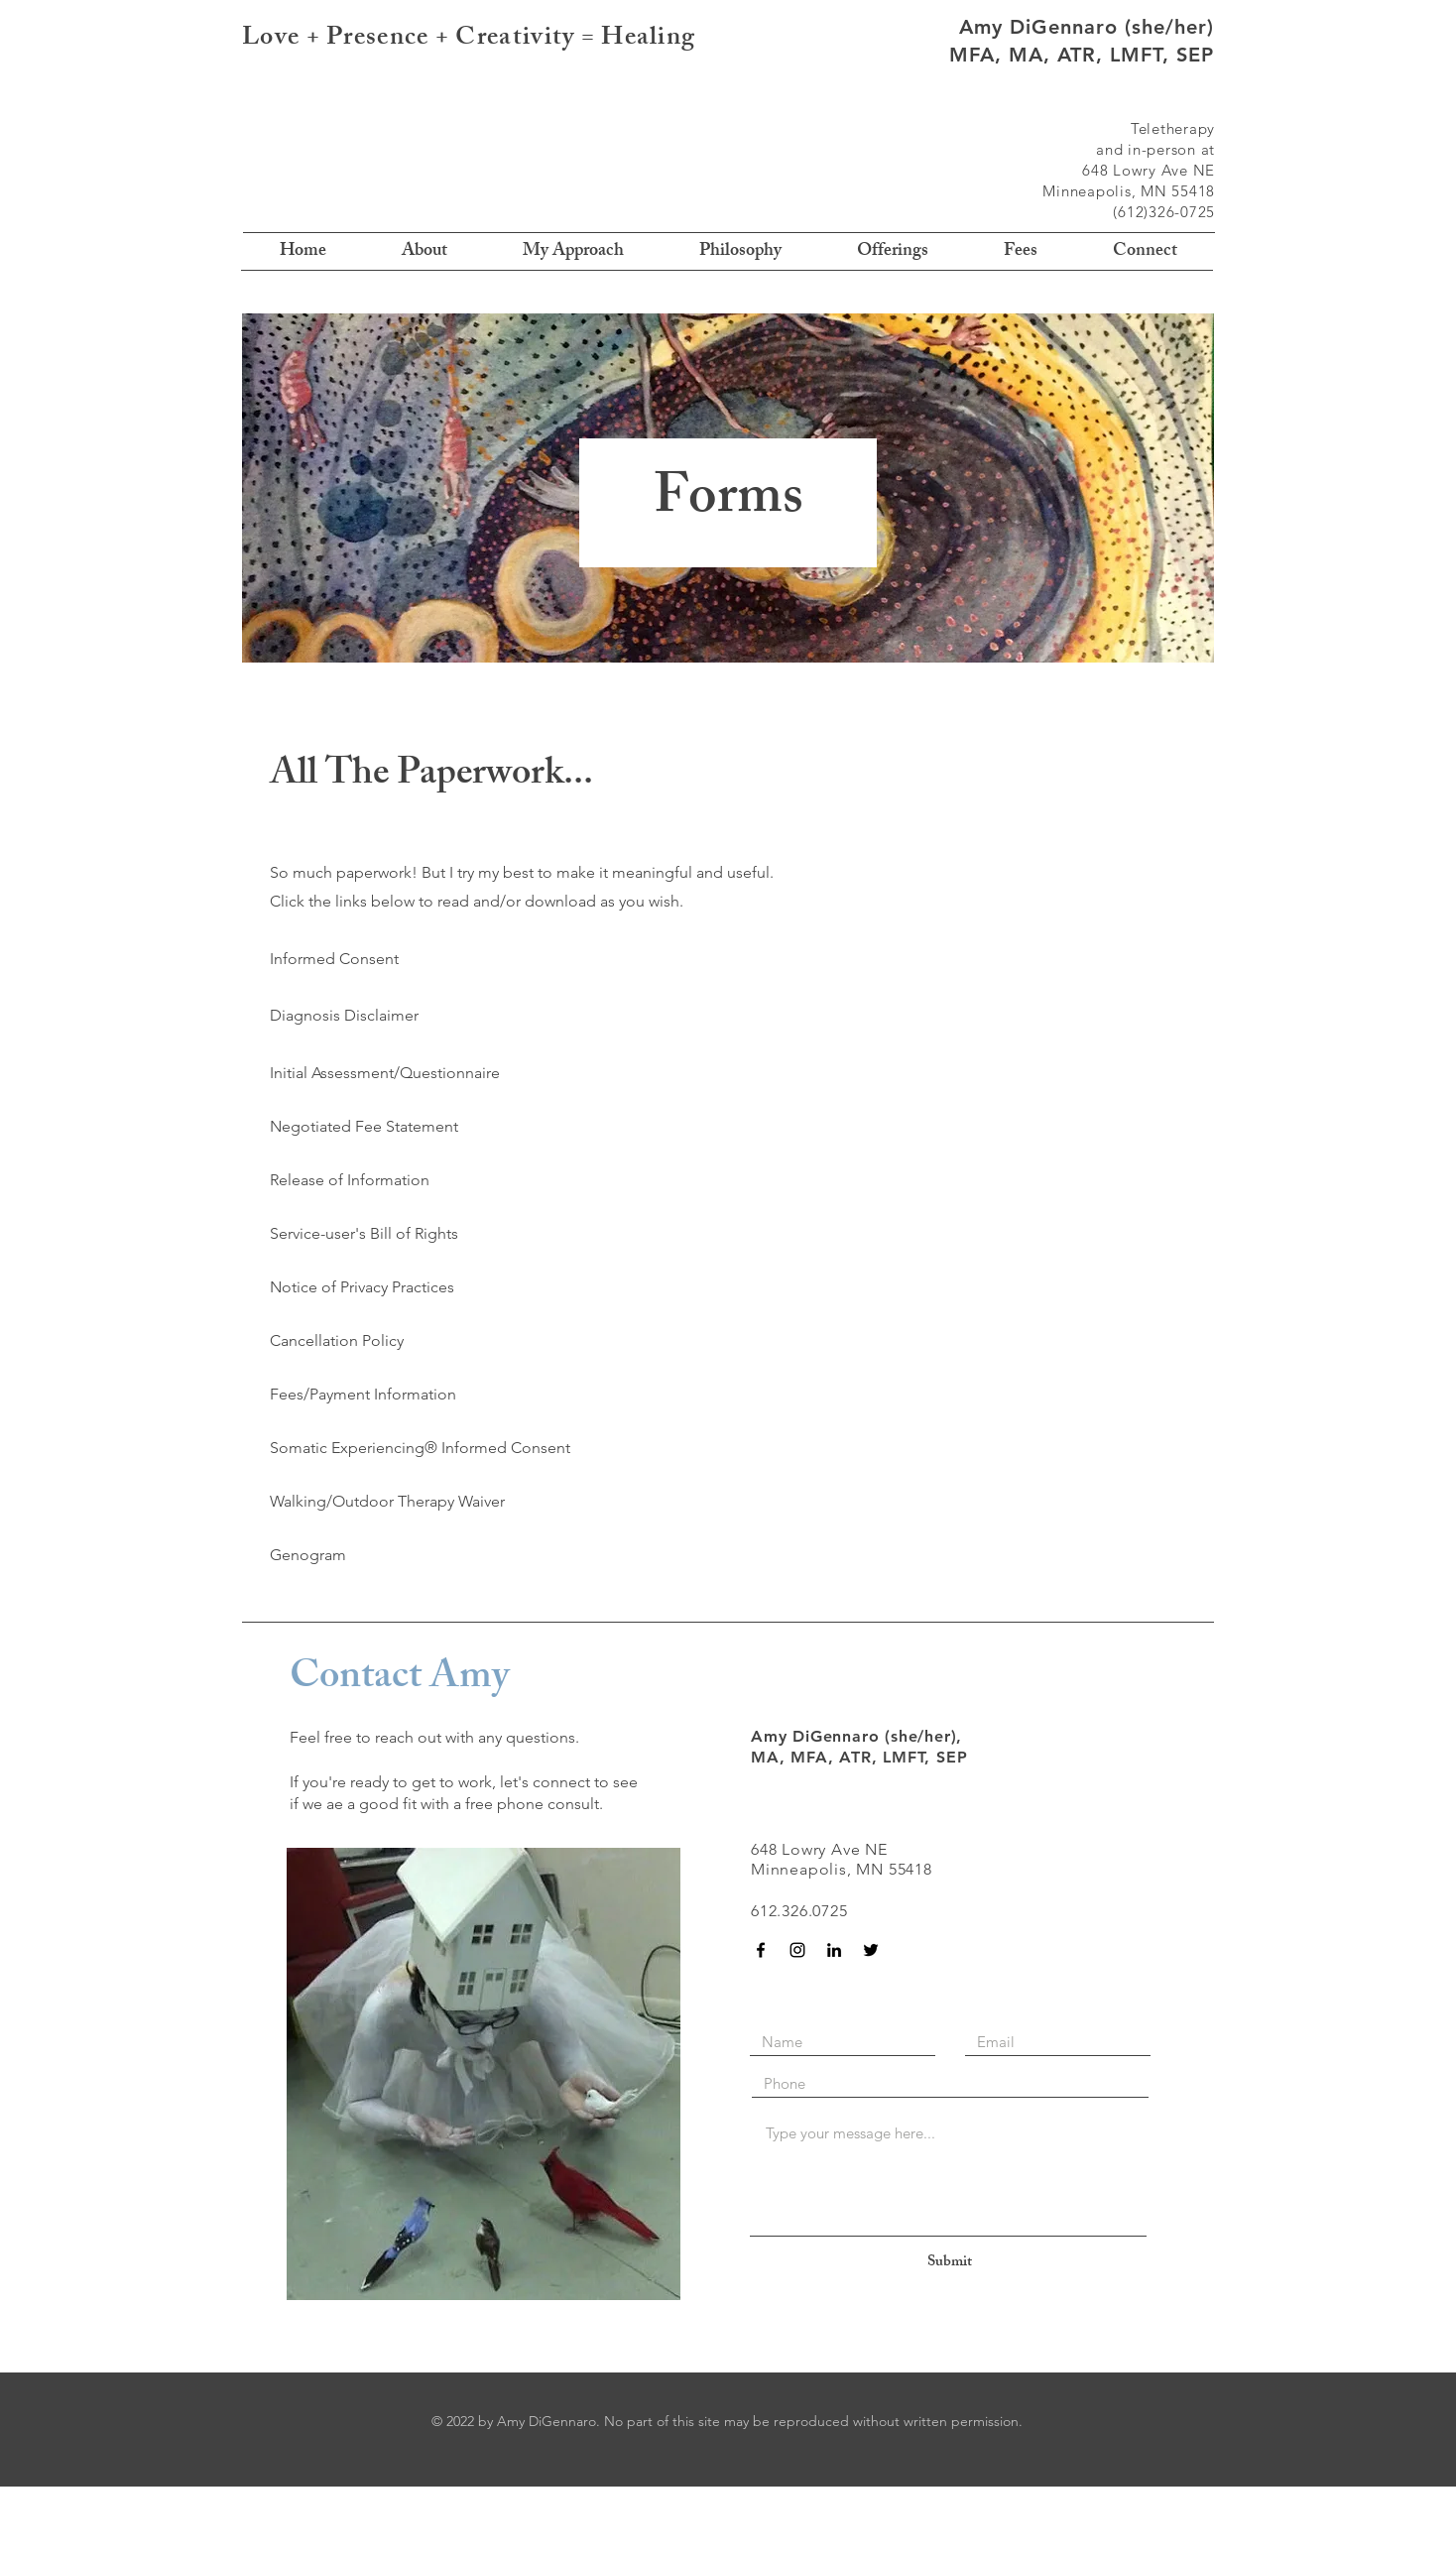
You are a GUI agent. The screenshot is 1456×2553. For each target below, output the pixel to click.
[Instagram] (797, 1950)
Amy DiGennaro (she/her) (1086, 27)
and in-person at (1155, 149)
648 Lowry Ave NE (1148, 170)
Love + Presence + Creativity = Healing (468, 39)
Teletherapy (1173, 128)
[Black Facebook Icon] (761, 1950)
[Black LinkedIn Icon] (834, 1950)
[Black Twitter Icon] (871, 1950)
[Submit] (949, 2262)
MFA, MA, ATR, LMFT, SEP (1081, 54)
